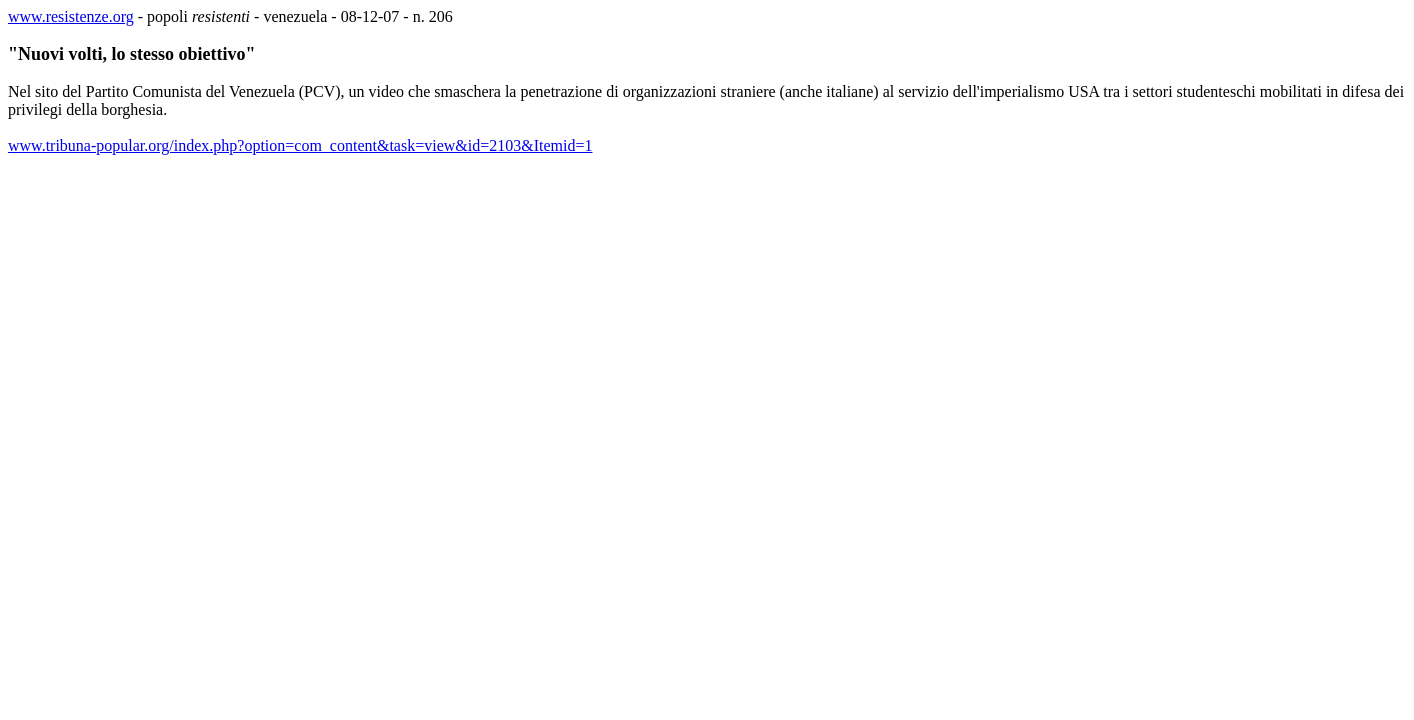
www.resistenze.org (71, 16)
